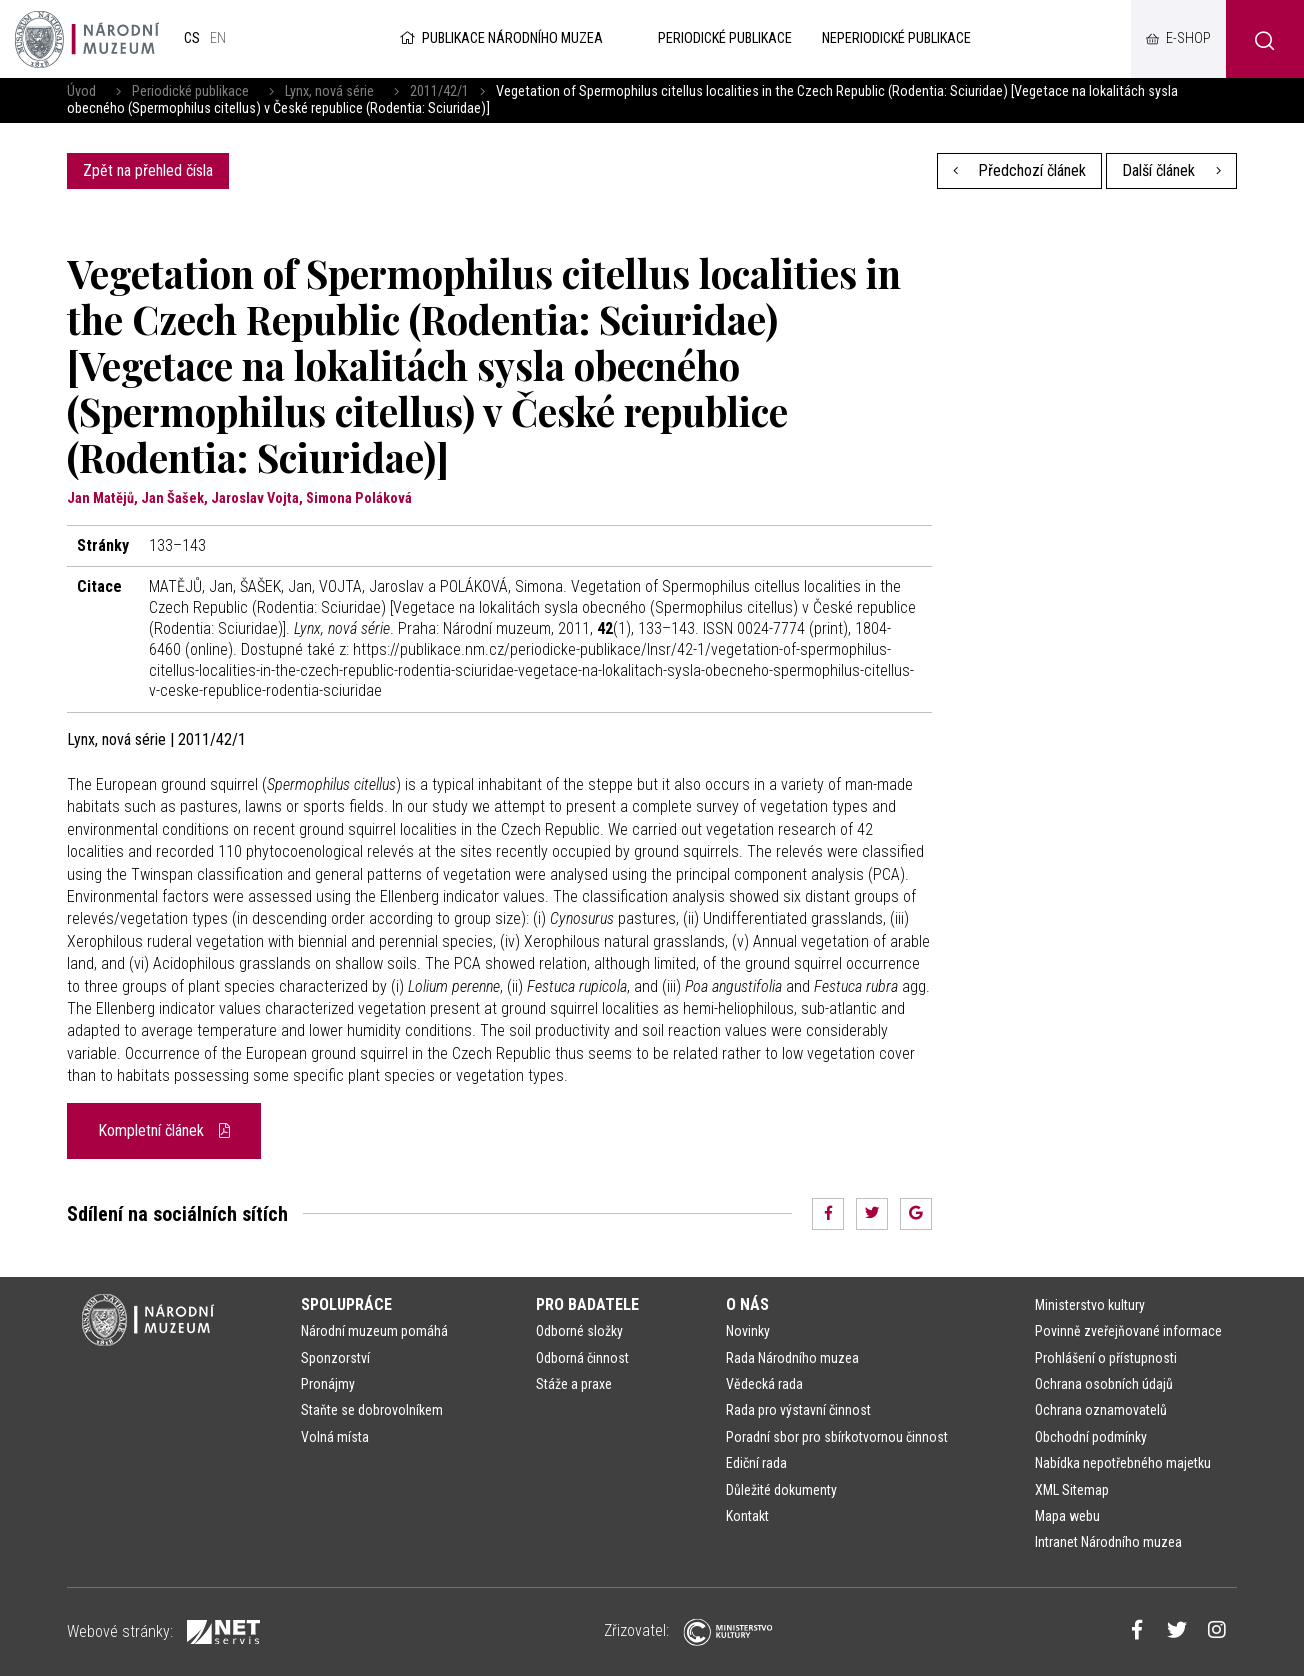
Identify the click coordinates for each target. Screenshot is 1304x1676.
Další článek (1171, 170)
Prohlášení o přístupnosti (1106, 1358)
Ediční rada (756, 1463)
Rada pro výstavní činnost (798, 1410)
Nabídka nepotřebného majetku (1123, 1463)
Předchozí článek (1020, 170)
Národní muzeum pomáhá (374, 1331)
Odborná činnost (582, 1358)
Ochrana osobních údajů (1104, 1384)
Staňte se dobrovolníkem (372, 1410)
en (218, 38)
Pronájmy (328, 1384)
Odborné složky (579, 1331)
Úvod (81, 91)
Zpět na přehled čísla (148, 170)
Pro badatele (587, 1304)
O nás (747, 1304)
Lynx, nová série (329, 91)
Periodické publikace (190, 91)
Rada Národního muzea (792, 1358)
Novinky (748, 1331)
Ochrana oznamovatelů (1101, 1410)
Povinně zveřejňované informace (1128, 1331)
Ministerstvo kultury (1090, 1305)
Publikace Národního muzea (500, 38)
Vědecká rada (764, 1384)
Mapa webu (1067, 1516)
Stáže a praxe (574, 1384)
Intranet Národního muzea (1108, 1542)
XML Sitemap (1072, 1490)
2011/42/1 (439, 91)
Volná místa (335, 1437)
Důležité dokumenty (781, 1490)
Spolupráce (346, 1304)
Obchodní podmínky (1091, 1437)
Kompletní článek (164, 1130)
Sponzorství (335, 1358)
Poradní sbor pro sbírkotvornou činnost (837, 1437)
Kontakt (747, 1516)
